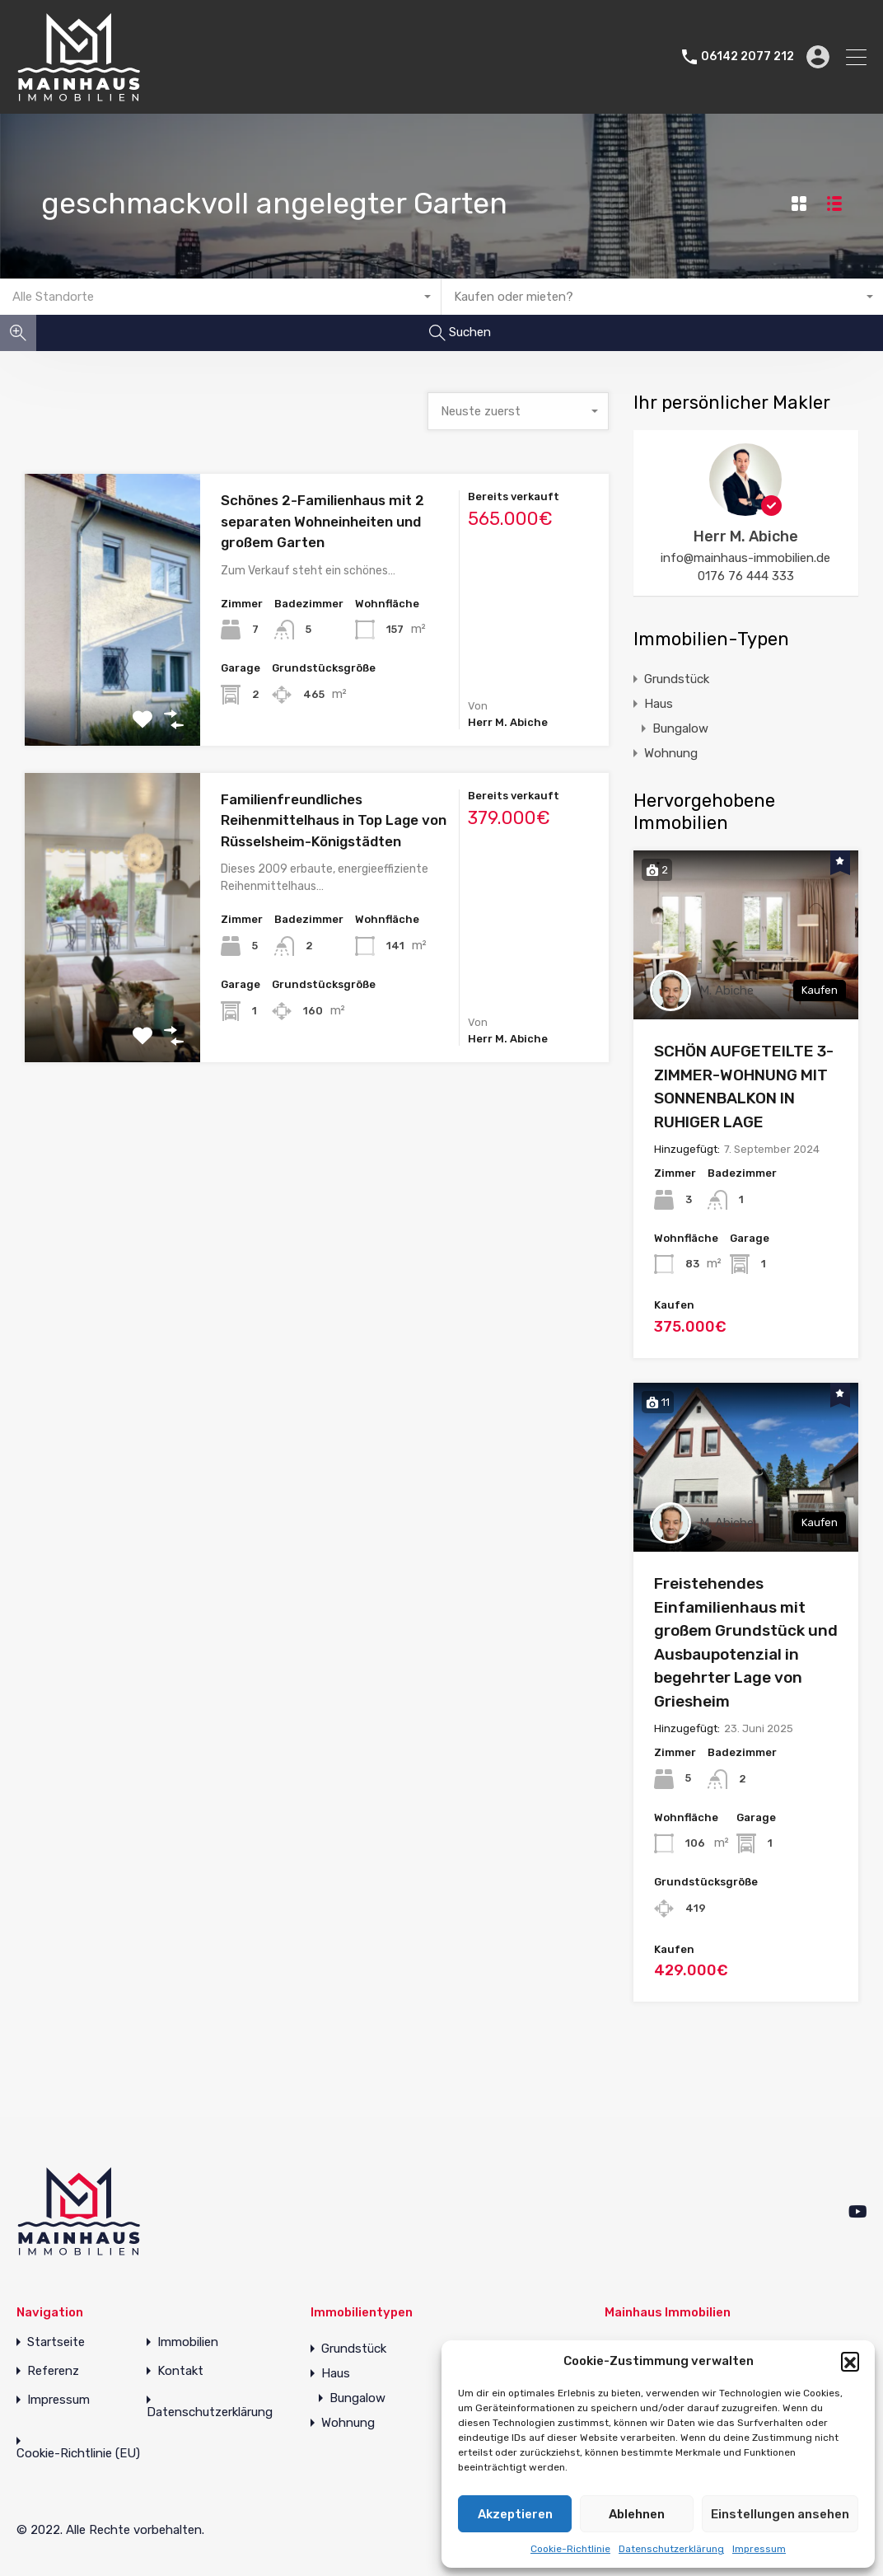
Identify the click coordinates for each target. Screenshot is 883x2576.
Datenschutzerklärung (671, 2549)
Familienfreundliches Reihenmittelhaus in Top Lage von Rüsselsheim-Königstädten (333, 820)
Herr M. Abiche (746, 536)
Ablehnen (637, 2514)
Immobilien (187, 2342)
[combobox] (221, 297)
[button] (850, 2361)
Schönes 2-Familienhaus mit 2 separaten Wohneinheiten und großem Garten (322, 521)
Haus (658, 703)
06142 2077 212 (747, 56)
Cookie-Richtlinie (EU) (78, 2453)
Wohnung (671, 753)
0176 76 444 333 (746, 576)
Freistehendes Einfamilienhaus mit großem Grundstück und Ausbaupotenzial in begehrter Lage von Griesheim (746, 1642)
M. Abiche (726, 990)
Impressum (759, 2549)
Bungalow (680, 728)
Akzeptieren (515, 2514)
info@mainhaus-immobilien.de (745, 557)
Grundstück (676, 679)
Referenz (53, 2371)
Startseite (56, 2342)
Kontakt (180, 2371)
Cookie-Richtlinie (570, 2549)
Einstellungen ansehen (780, 2514)
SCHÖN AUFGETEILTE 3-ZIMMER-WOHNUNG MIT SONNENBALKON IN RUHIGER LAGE (744, 1086)
